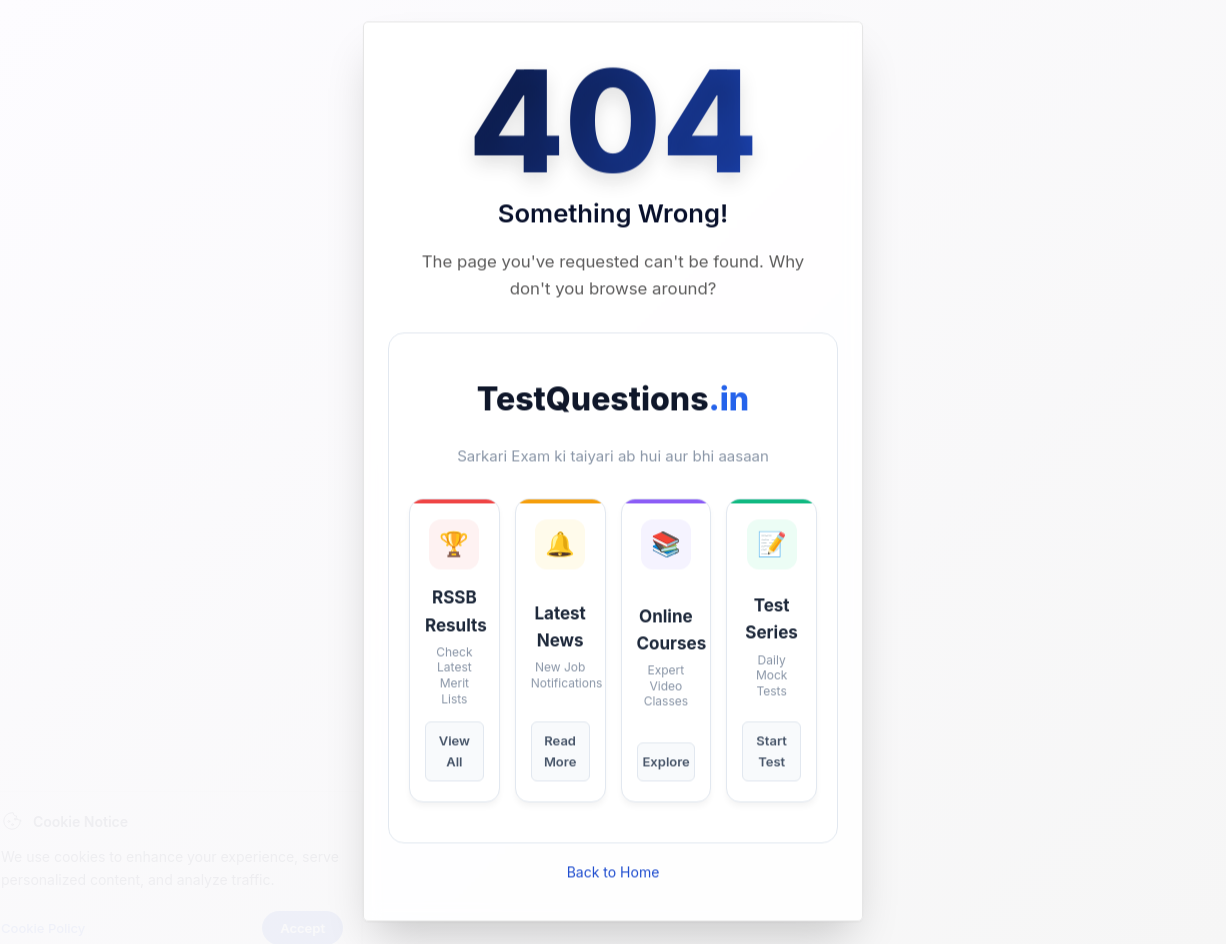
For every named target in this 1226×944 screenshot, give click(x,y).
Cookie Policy (80, 891)
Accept (339, 891)
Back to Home (613, 872)
